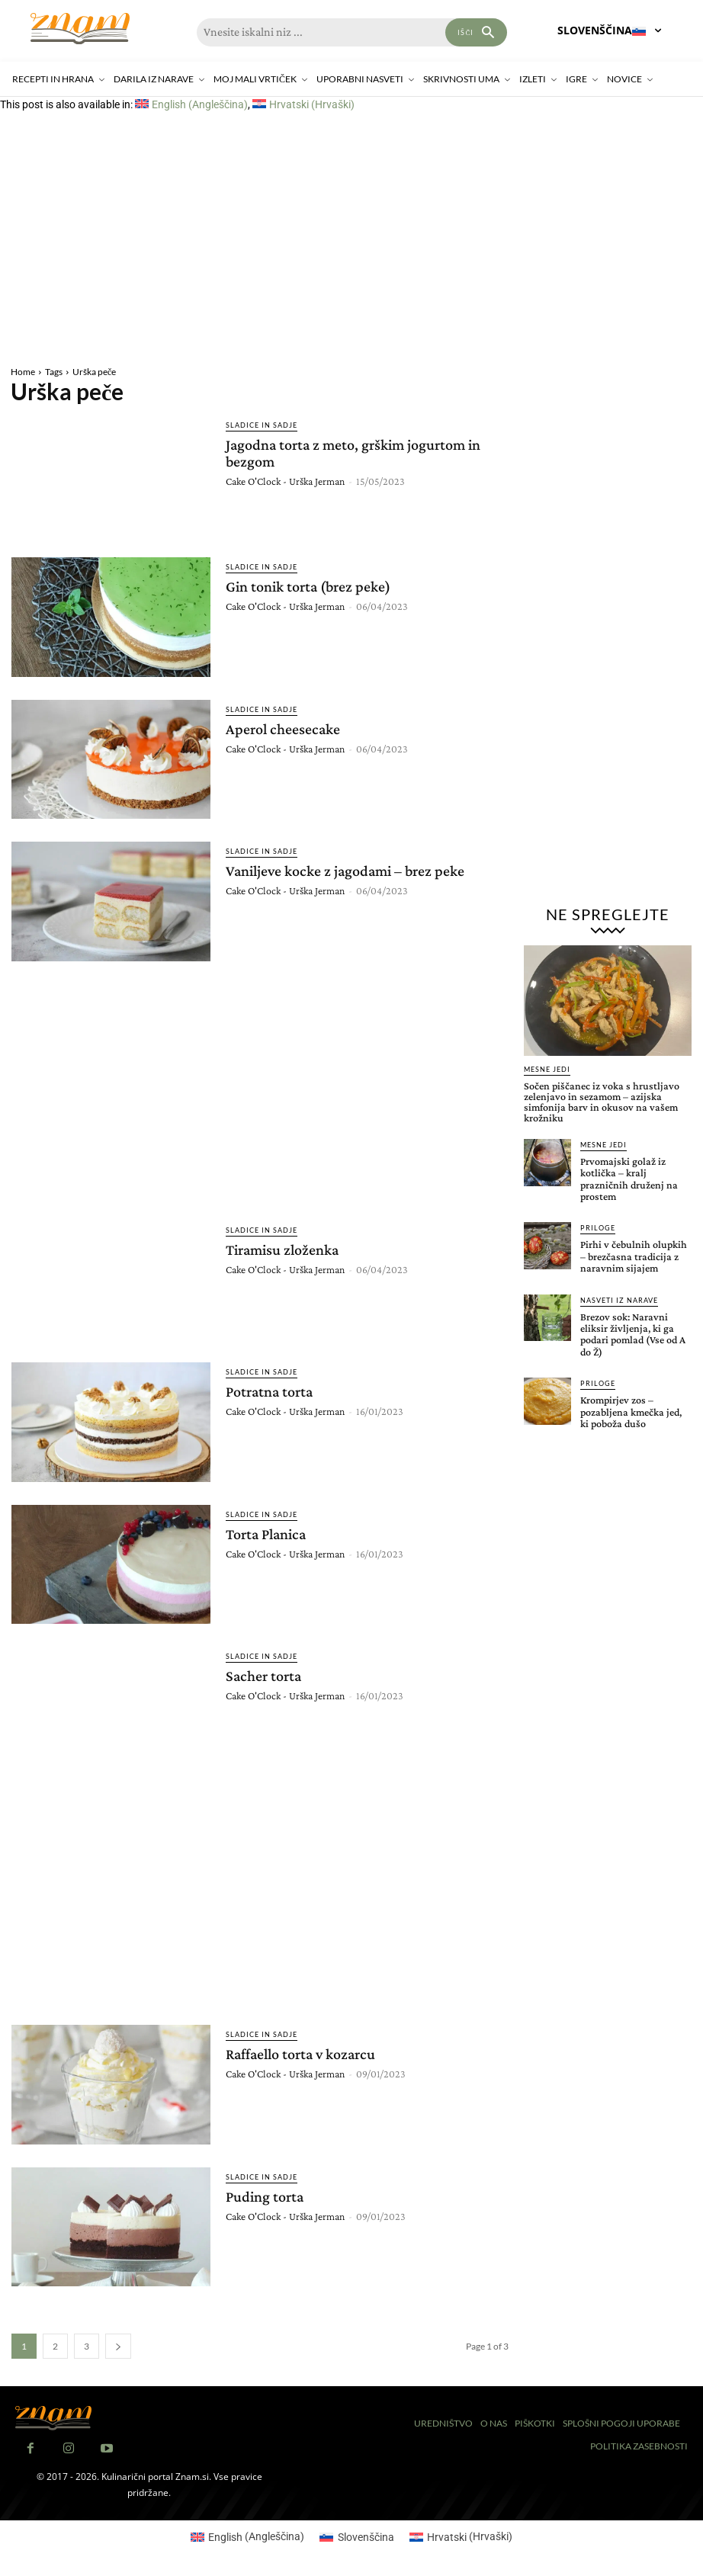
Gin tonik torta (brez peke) (308, 586)
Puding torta (264, 2196)
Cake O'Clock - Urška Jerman (285, 481)
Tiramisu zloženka (282, 1249)
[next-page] (118, 2346)
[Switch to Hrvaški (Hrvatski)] (303, 104)
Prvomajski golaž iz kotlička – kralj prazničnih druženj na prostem (629, 1178)
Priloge (597, 1228)
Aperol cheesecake (283, 728)
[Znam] (80, 28)
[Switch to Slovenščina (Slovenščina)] (357, 2536)
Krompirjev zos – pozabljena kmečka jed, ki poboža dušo (631, 1411)
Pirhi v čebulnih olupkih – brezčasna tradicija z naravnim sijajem (633, 1256)
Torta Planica (266, 1533)
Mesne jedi (547, 1069)
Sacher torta (263, 1675)
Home (23, 371)
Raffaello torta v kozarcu (300, 2053)
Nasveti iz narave (619, 1300)
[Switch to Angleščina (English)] (191, 104)
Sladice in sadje (261, 425)
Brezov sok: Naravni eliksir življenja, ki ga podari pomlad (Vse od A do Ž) (632, 1334)
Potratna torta (269, 1391)
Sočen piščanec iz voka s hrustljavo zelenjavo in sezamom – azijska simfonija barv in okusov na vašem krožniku (601, 1101)
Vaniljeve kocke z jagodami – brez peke (345, 870)
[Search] (475, 32)
